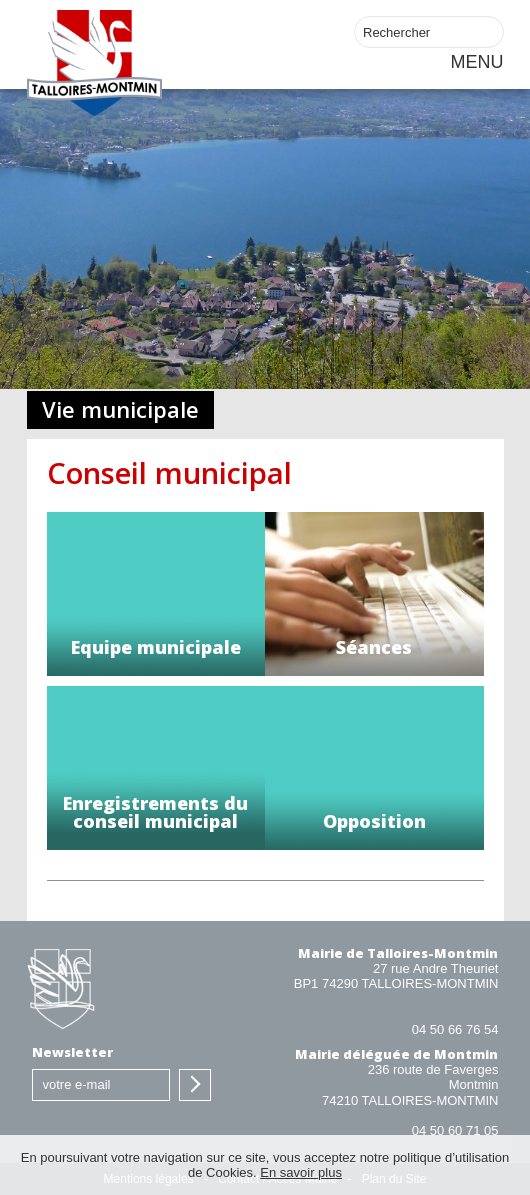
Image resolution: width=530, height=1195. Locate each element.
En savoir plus (301, 1172)
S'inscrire (195, 1085)
